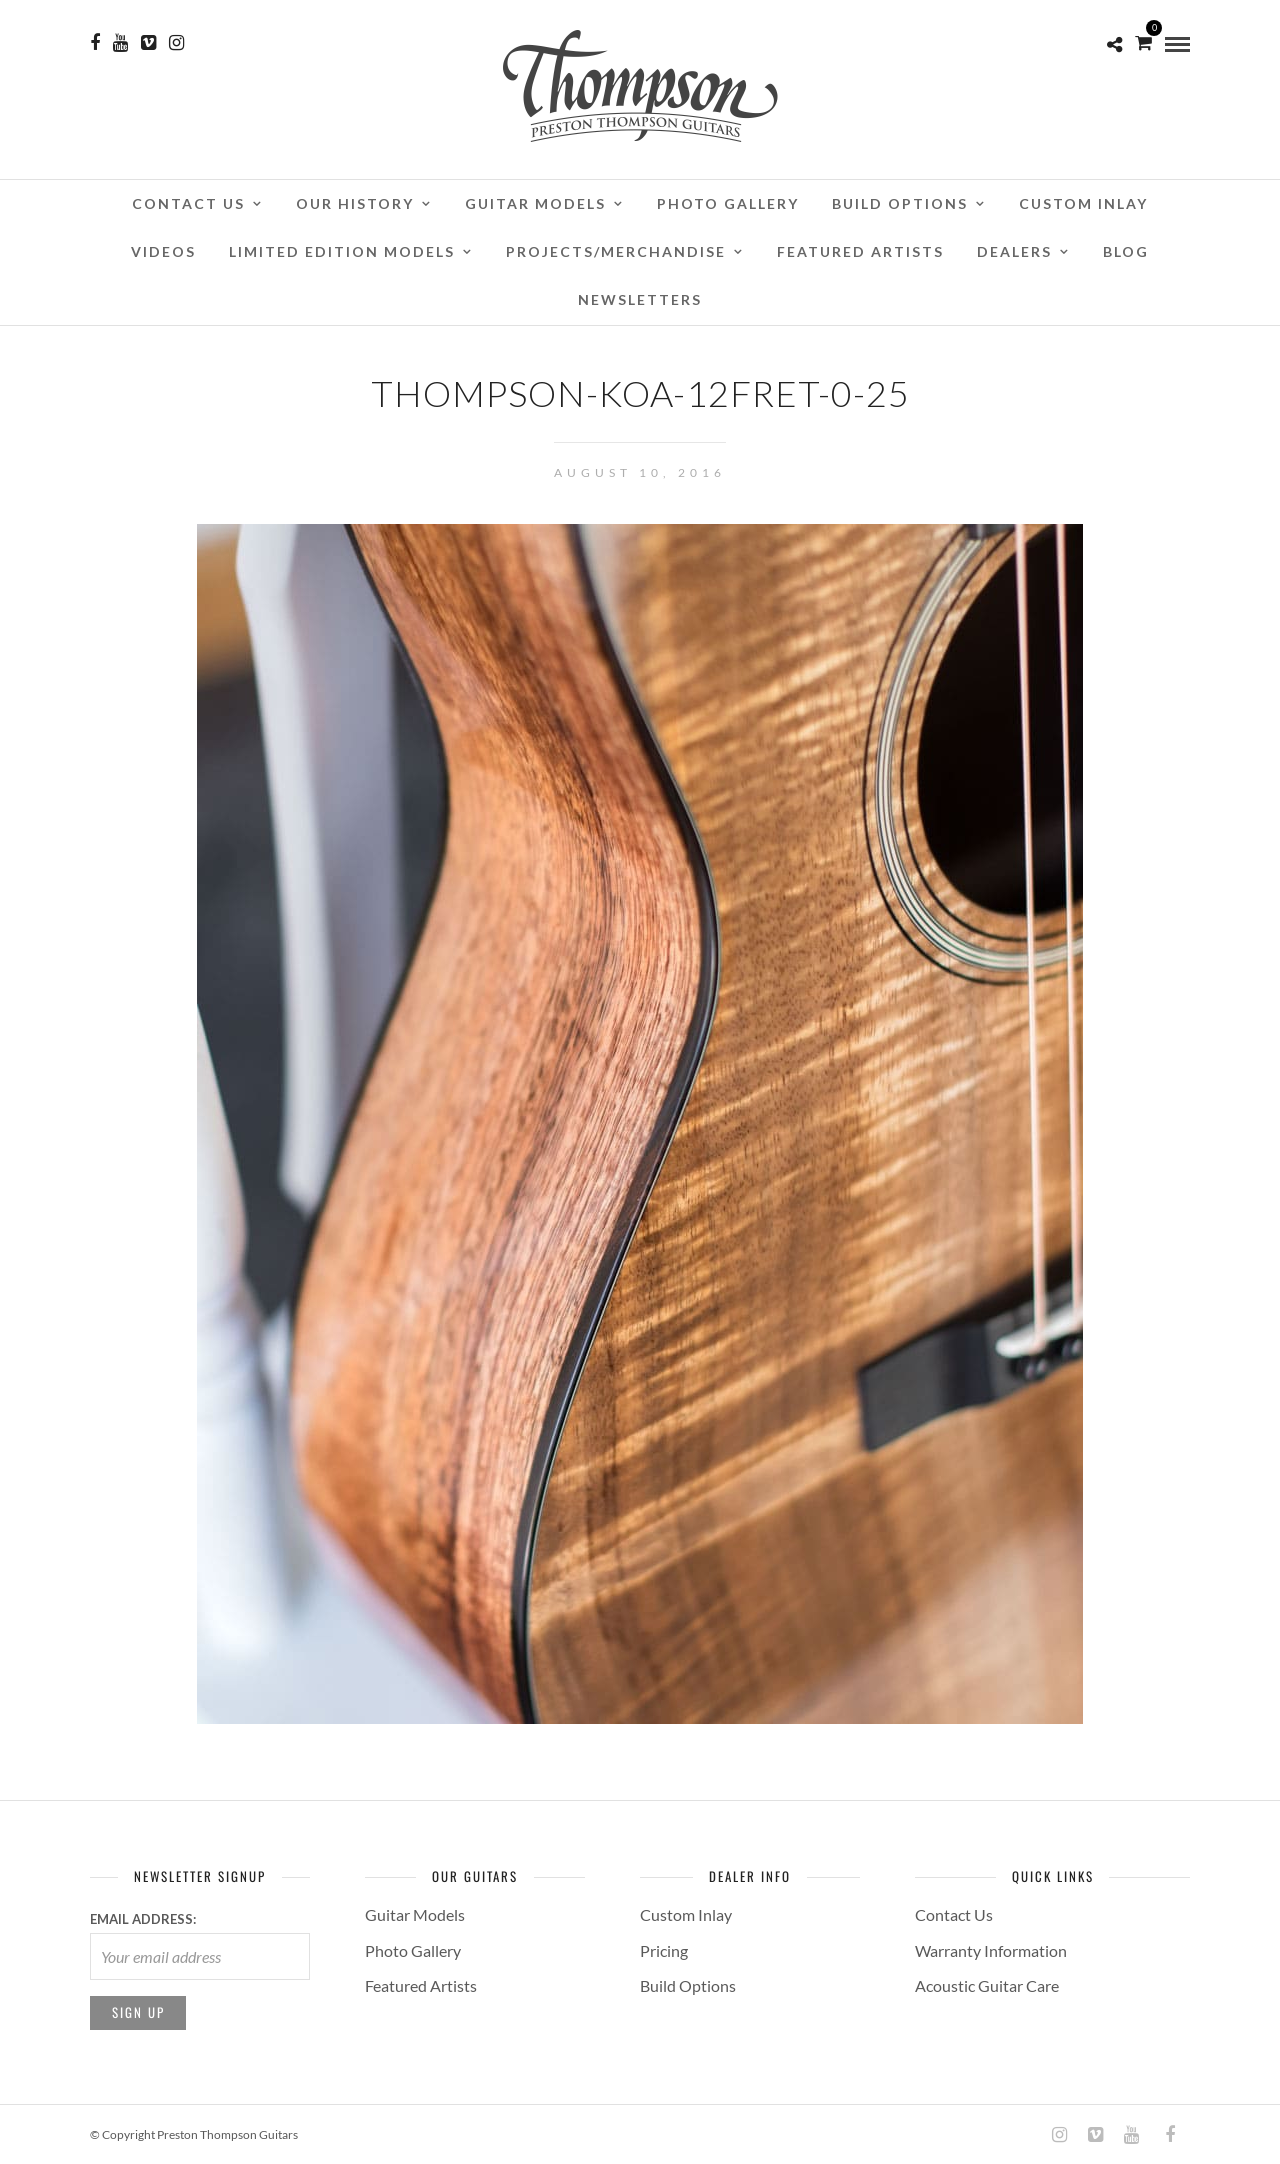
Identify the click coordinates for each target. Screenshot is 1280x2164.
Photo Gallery (728, 203)
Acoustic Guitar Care (987, 1985)
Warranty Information (991, 1950)
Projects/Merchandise (616, 251)
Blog (1126, 251)
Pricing (664, 1950)
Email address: (143, 1919)
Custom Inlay (1083, 203)
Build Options (900, 203)
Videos (163, 251)
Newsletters (640, 299)
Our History (355, 203)
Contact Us (188, 203)
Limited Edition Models (342, 251)
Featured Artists (860, 251)
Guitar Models (535, 203)
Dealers (1014, 251)
